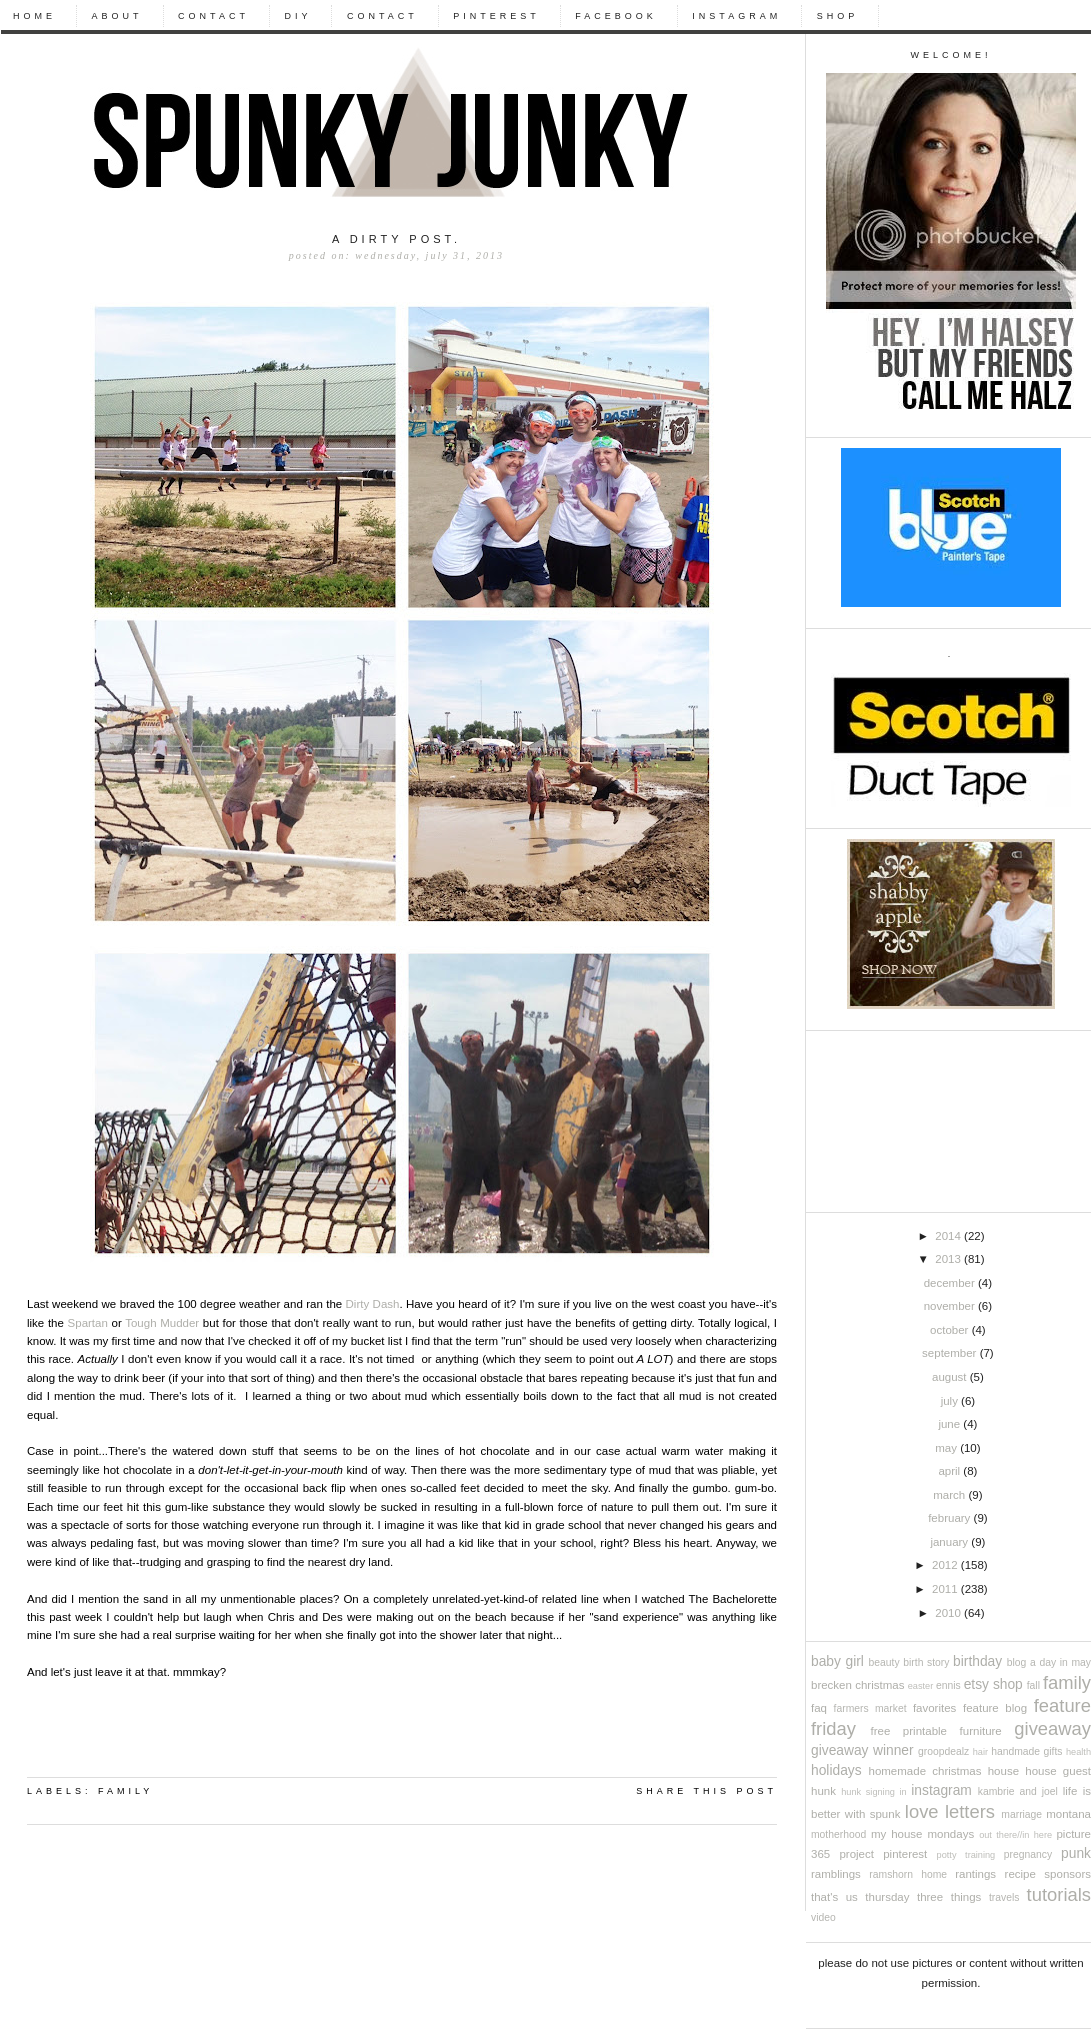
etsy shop (993, 1684)
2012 (946, 1565)
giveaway (1052, 1728)
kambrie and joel (1018, 1791)
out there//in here (1015, 1835)
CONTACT (213, 16)
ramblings (836, 1874)
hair (980, 1752)
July (951, 1401)
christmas (879, 1685)
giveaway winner (862, 1750)
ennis (948, 1685)
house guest (1058, 1771)
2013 (949, 1259)
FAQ (819, 1708)
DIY (297, 16)
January (950, 1542)
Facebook (616, 16)
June (950, 1424)
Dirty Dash (373, 1304)
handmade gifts (1026, 1751)
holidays (836, 1770)
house (1003, 1771)
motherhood (838, 1834)
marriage (1021, 1814)
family (1067, 1682)
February (950, 1518)
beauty (884, 1662)
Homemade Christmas (925, 1771)
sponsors (1067, 1874)
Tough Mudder (162, 1323)
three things (949, 1897)
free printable (908, 1731)
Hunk (823, 1791)
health (1078, 1752)
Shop (838, 16)
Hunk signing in (873, 1792)
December (951, 1283)
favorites (934, 1708)
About (117, 16)
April (950, 1471)
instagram (941, 1790)
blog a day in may (1049, 1662)
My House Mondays (922, 1834)
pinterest (905, 1854)
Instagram (736, 16)
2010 (949, 1613)
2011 (946, 1589)
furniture (981, 1731)
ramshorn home (908, 1874)
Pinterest (496, 16)
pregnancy (1028, 1854)
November (951, 1306)
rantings (975, 1874)
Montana (1068, 1814)
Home (34, 16)
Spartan (88, 1323)
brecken (831, 1685)
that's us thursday (860, 1897)
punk (1076, 1853)
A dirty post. (396, 239)
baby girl (837, 1661)
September (951, 1353)
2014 (949, 1236)
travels (1004, 1897)
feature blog (995, 1708)
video (823, 1917)
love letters (950, 1811)
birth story (926, 1662)
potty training (966, 1855)
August (951, 1377)
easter (921, 1686)
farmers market (870, 1708)
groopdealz (943, 1751)
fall (1033, 1685)
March (950, 1495)
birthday (977, 1661)
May (947, 1448)
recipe (1020, 1874)
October (951, 1330)
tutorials (1059, 1894)
